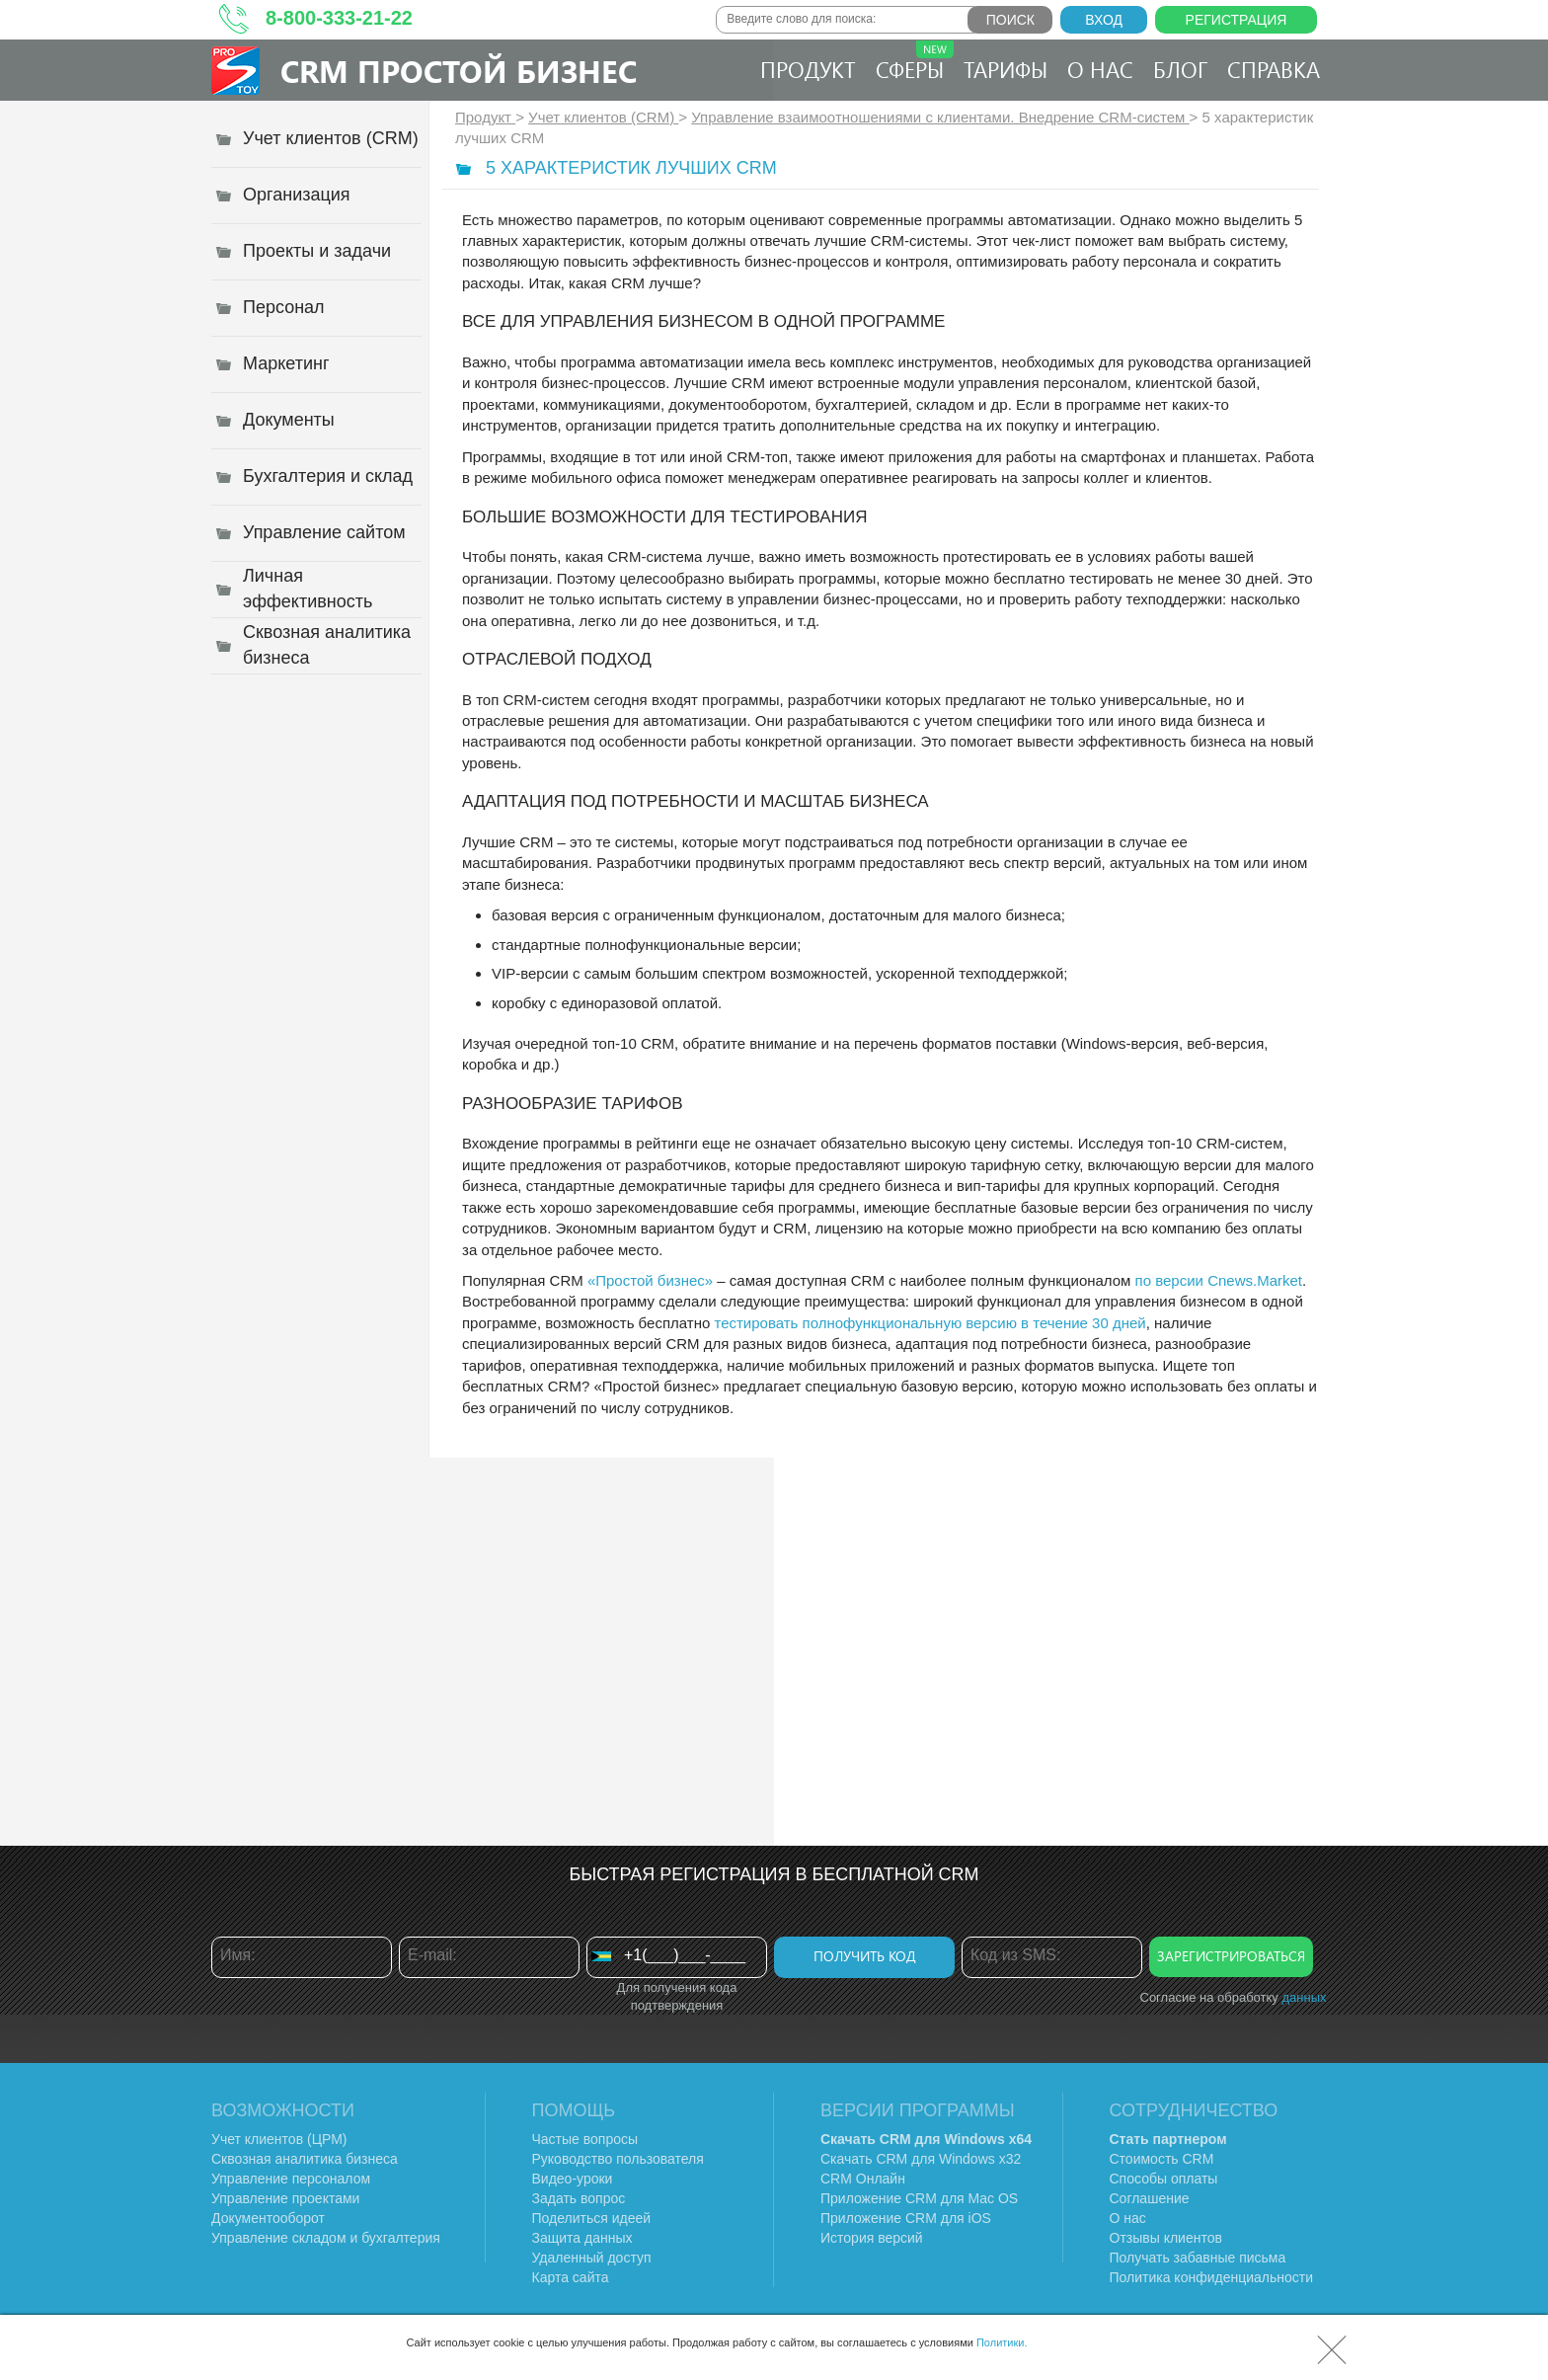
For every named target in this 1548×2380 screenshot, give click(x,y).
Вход (1103, 20)
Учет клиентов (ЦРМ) (279, 2139)
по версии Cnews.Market (1218, 1280)
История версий (871, 2238)
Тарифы (1005, 69)
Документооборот (268, 2218)
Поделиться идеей (592, 2218)
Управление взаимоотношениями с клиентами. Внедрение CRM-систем (940, 117)
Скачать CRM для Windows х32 (920, 2159)
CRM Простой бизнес (458, 70)
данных (1303, 1997)
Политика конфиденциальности (1212, 2277)
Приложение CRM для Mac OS (919, 2198)
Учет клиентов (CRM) (603, 117)
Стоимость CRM (1162, 2159)
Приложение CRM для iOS (905, 2218)
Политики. (1002, 2342)
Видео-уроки (572, 2178)
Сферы (915, 62)
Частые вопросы (585, 2139)
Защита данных (582, 2238)
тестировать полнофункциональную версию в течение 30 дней (929, 1322)
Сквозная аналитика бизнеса (304, 2159)
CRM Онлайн (862, 2178)
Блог (1180, 69)
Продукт (808, 69)
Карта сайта (570, 2277)
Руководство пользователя (618, 2159)
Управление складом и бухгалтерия (325, 2238)
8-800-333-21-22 (339, 18)
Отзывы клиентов (1166, 2238)
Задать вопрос (579, 2198)
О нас (1100, 69)
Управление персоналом (290, 2178)
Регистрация (1236, 20)
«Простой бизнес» (650, 1280)
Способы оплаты (1164, 2178)
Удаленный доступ (592, 2257)
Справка (1273, 69)
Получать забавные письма (1198, 2257)
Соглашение (1150, 2198)
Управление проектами (285, 2198)
